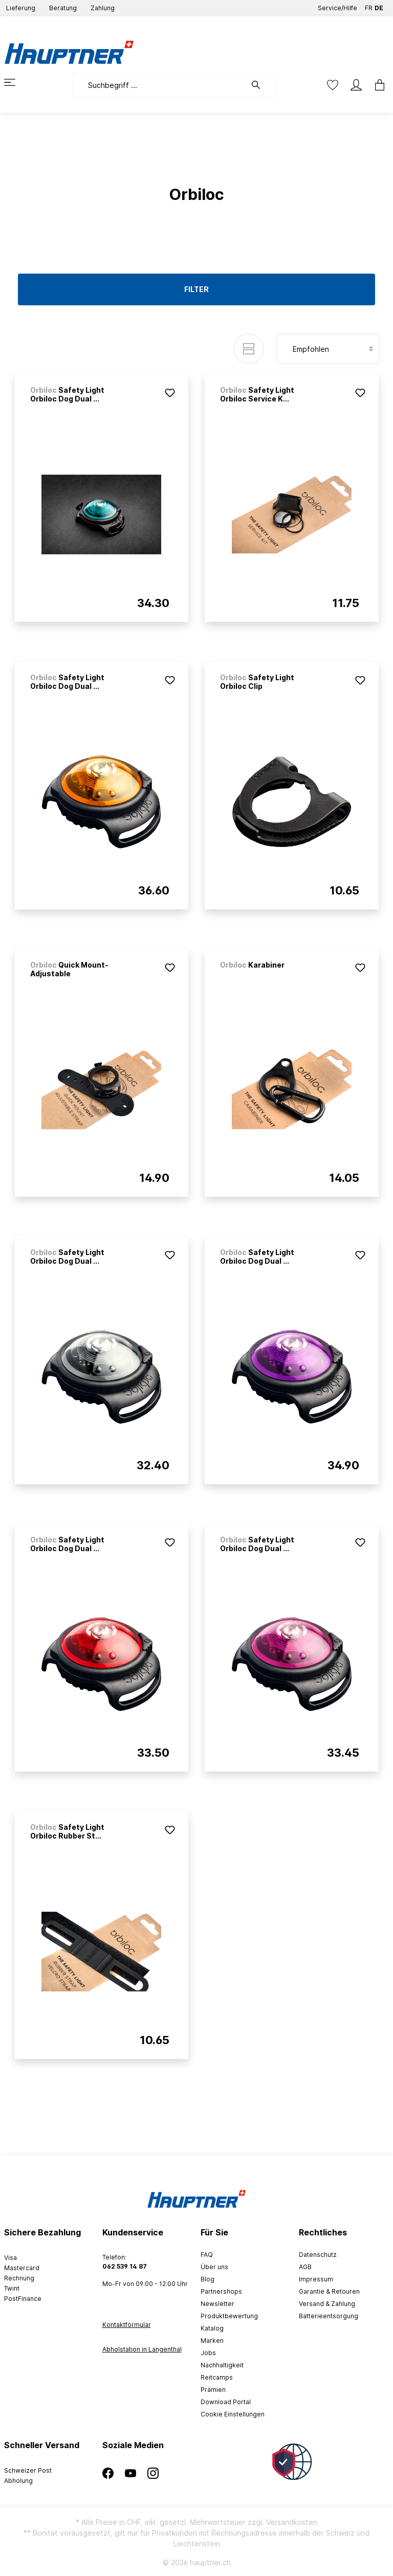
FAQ (207, 2254)
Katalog (212, 2328)
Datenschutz (318, 2254)
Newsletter (217, 2304)
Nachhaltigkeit (222, 2365)
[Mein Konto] (356, 85)
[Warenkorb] (376, 85)
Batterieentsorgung (328, 2316)
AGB (305, 2267)
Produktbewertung (229, 2316)
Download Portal (226, 2402)
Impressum (316, 2279)
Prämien (213, 2389)
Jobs (208, 2353)
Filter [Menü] (196, 289)
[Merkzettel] (332, 85)
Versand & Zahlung (327, 2304)
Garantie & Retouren (329, 2291)
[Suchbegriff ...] (159, 85)
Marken (212, 2340)
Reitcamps (217, 2377)
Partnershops (221, 2291)
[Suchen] (261, 85)
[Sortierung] (328, 348)
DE (379, 6)
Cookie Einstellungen (233, 2414)
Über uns (214, 2267)
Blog (207, 2279)
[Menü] (16, 82)
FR (369, 6)
